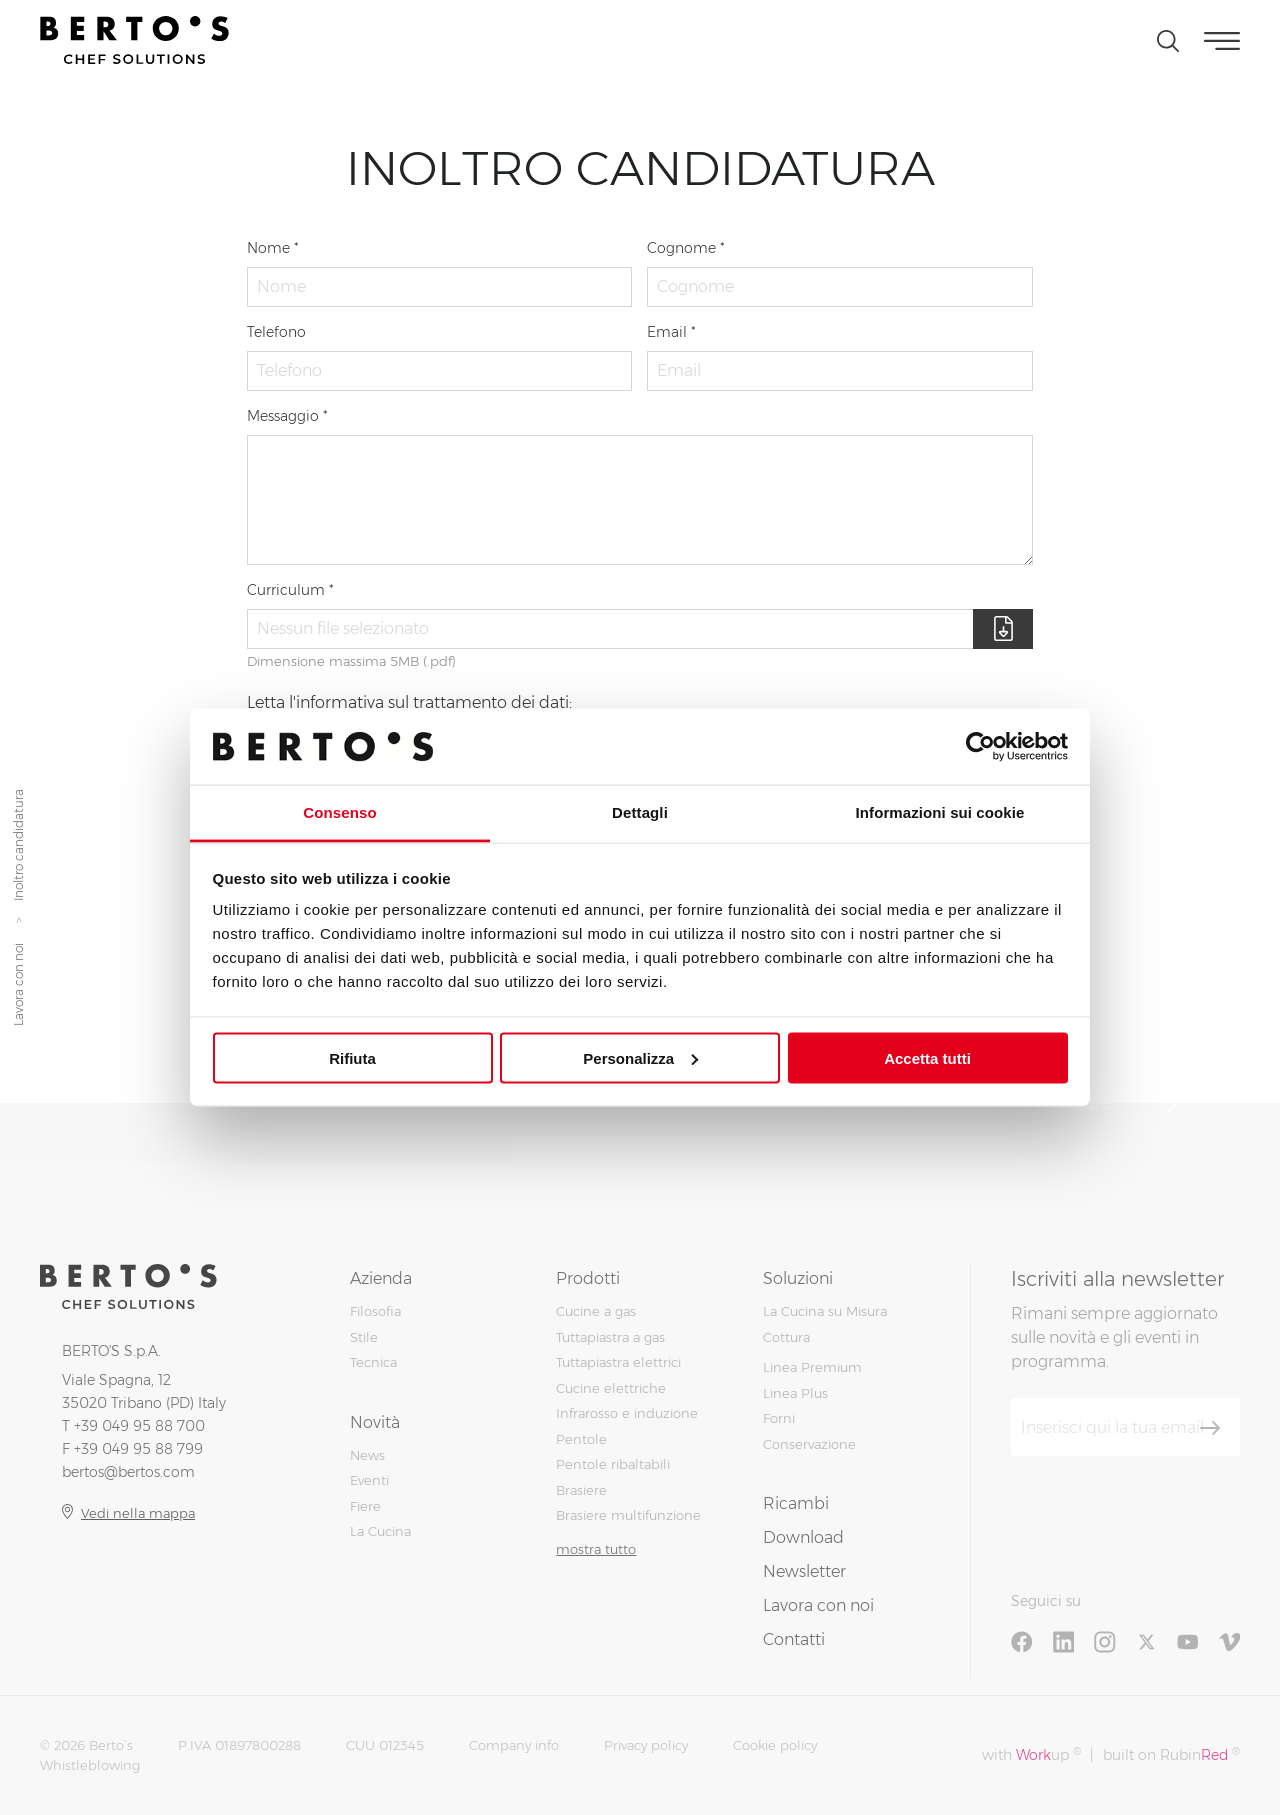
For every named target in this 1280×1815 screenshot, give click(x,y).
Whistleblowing (90, 1765)
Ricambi (796, 1503)
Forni (779, 1418)
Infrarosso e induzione (627, 1413)
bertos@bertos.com (128, 1472)
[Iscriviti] (1210, 1428)
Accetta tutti (927, 1057)
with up (1031, 1754)
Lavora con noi (18, 984)
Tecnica (373, 1362)
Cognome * (686, 248)
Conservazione (809, 1444)
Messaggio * (287, 416)
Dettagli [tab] (640, 812)
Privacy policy (646, 1745)
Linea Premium (812, 1367)
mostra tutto (596, 1549)
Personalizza (640, 1057)
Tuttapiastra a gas (610, 1337)
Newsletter (804, 1571)
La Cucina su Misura (825, 1311)
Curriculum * (290, 590)
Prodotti (588, 1278)
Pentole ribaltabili (613, 1464)
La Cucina (380, 1531)
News (367, 1455)
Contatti (794, 1639)
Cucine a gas (596, 1311)
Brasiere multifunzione (628, 1515)
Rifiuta (352, 1057)
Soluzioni (798, 1278)
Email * (671, 332)
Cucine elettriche (611, 1388)
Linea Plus (795, 1393)
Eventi (369, 1480)
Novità (375, 1422)
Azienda (381, 1278)
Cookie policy (775, 1745)
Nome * (273, 248)
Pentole (581, 1439)
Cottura (786, 1337)
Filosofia (375, 1311)
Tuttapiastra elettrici (618, 1362)
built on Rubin (1171, 1754)
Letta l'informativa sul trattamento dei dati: (409, 702)
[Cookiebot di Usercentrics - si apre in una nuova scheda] (980, 746)
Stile (364, 1337)
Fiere (365, 1506)
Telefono (276, 332)
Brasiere (581, 1490)
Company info (514, 1745)
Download (803, 1537)
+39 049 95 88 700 (139, 1426)
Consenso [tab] (339, 812)
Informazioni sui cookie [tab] (940, 812)
